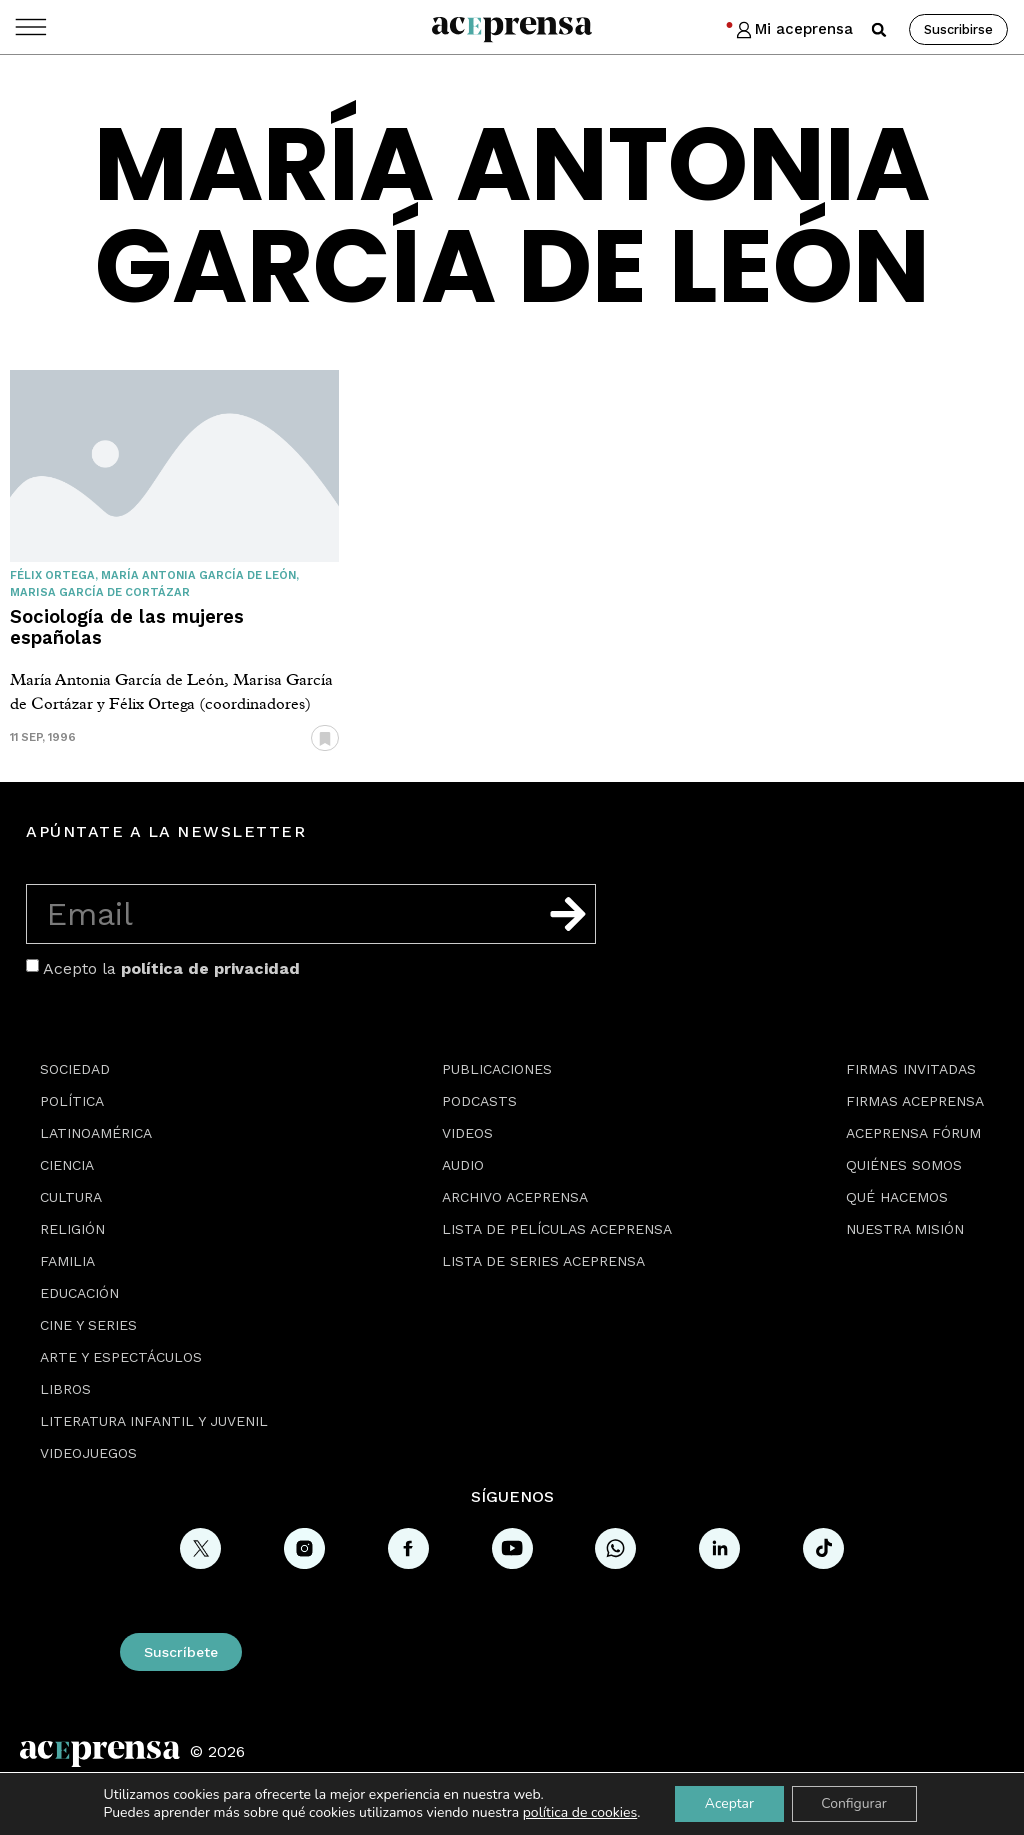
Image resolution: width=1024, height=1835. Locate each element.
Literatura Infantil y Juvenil (154, 1421)
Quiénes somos (904, 1165)
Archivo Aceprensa (515, 1197)
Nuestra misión (905, 1229)
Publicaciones (497, 1069)
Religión (72, 1229)
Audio (463, 1165)
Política (72, 1101)
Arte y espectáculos (121, 1357)
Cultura (71, 1197)
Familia (67, 1261)
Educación (79, 1293)
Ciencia (67, 1165)
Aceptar (728, 1803)
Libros (65, 1389)
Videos (467, 1133)
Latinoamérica (96, 1133)
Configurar (855, 1803)
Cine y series (88, 1325)
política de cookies (579, 1812)
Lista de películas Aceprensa (557, 1229)
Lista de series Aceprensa (543, 1261)
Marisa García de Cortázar (100, 592)
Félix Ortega (52, 575)
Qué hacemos (897, 1197)
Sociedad (75, 1069)
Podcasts (479, 1101)
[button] (879, 30)
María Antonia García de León (198, 575)
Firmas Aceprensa (915, 1101)
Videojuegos (88, 1453)
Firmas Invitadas (911, 1069)
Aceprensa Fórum (913, 1133)
